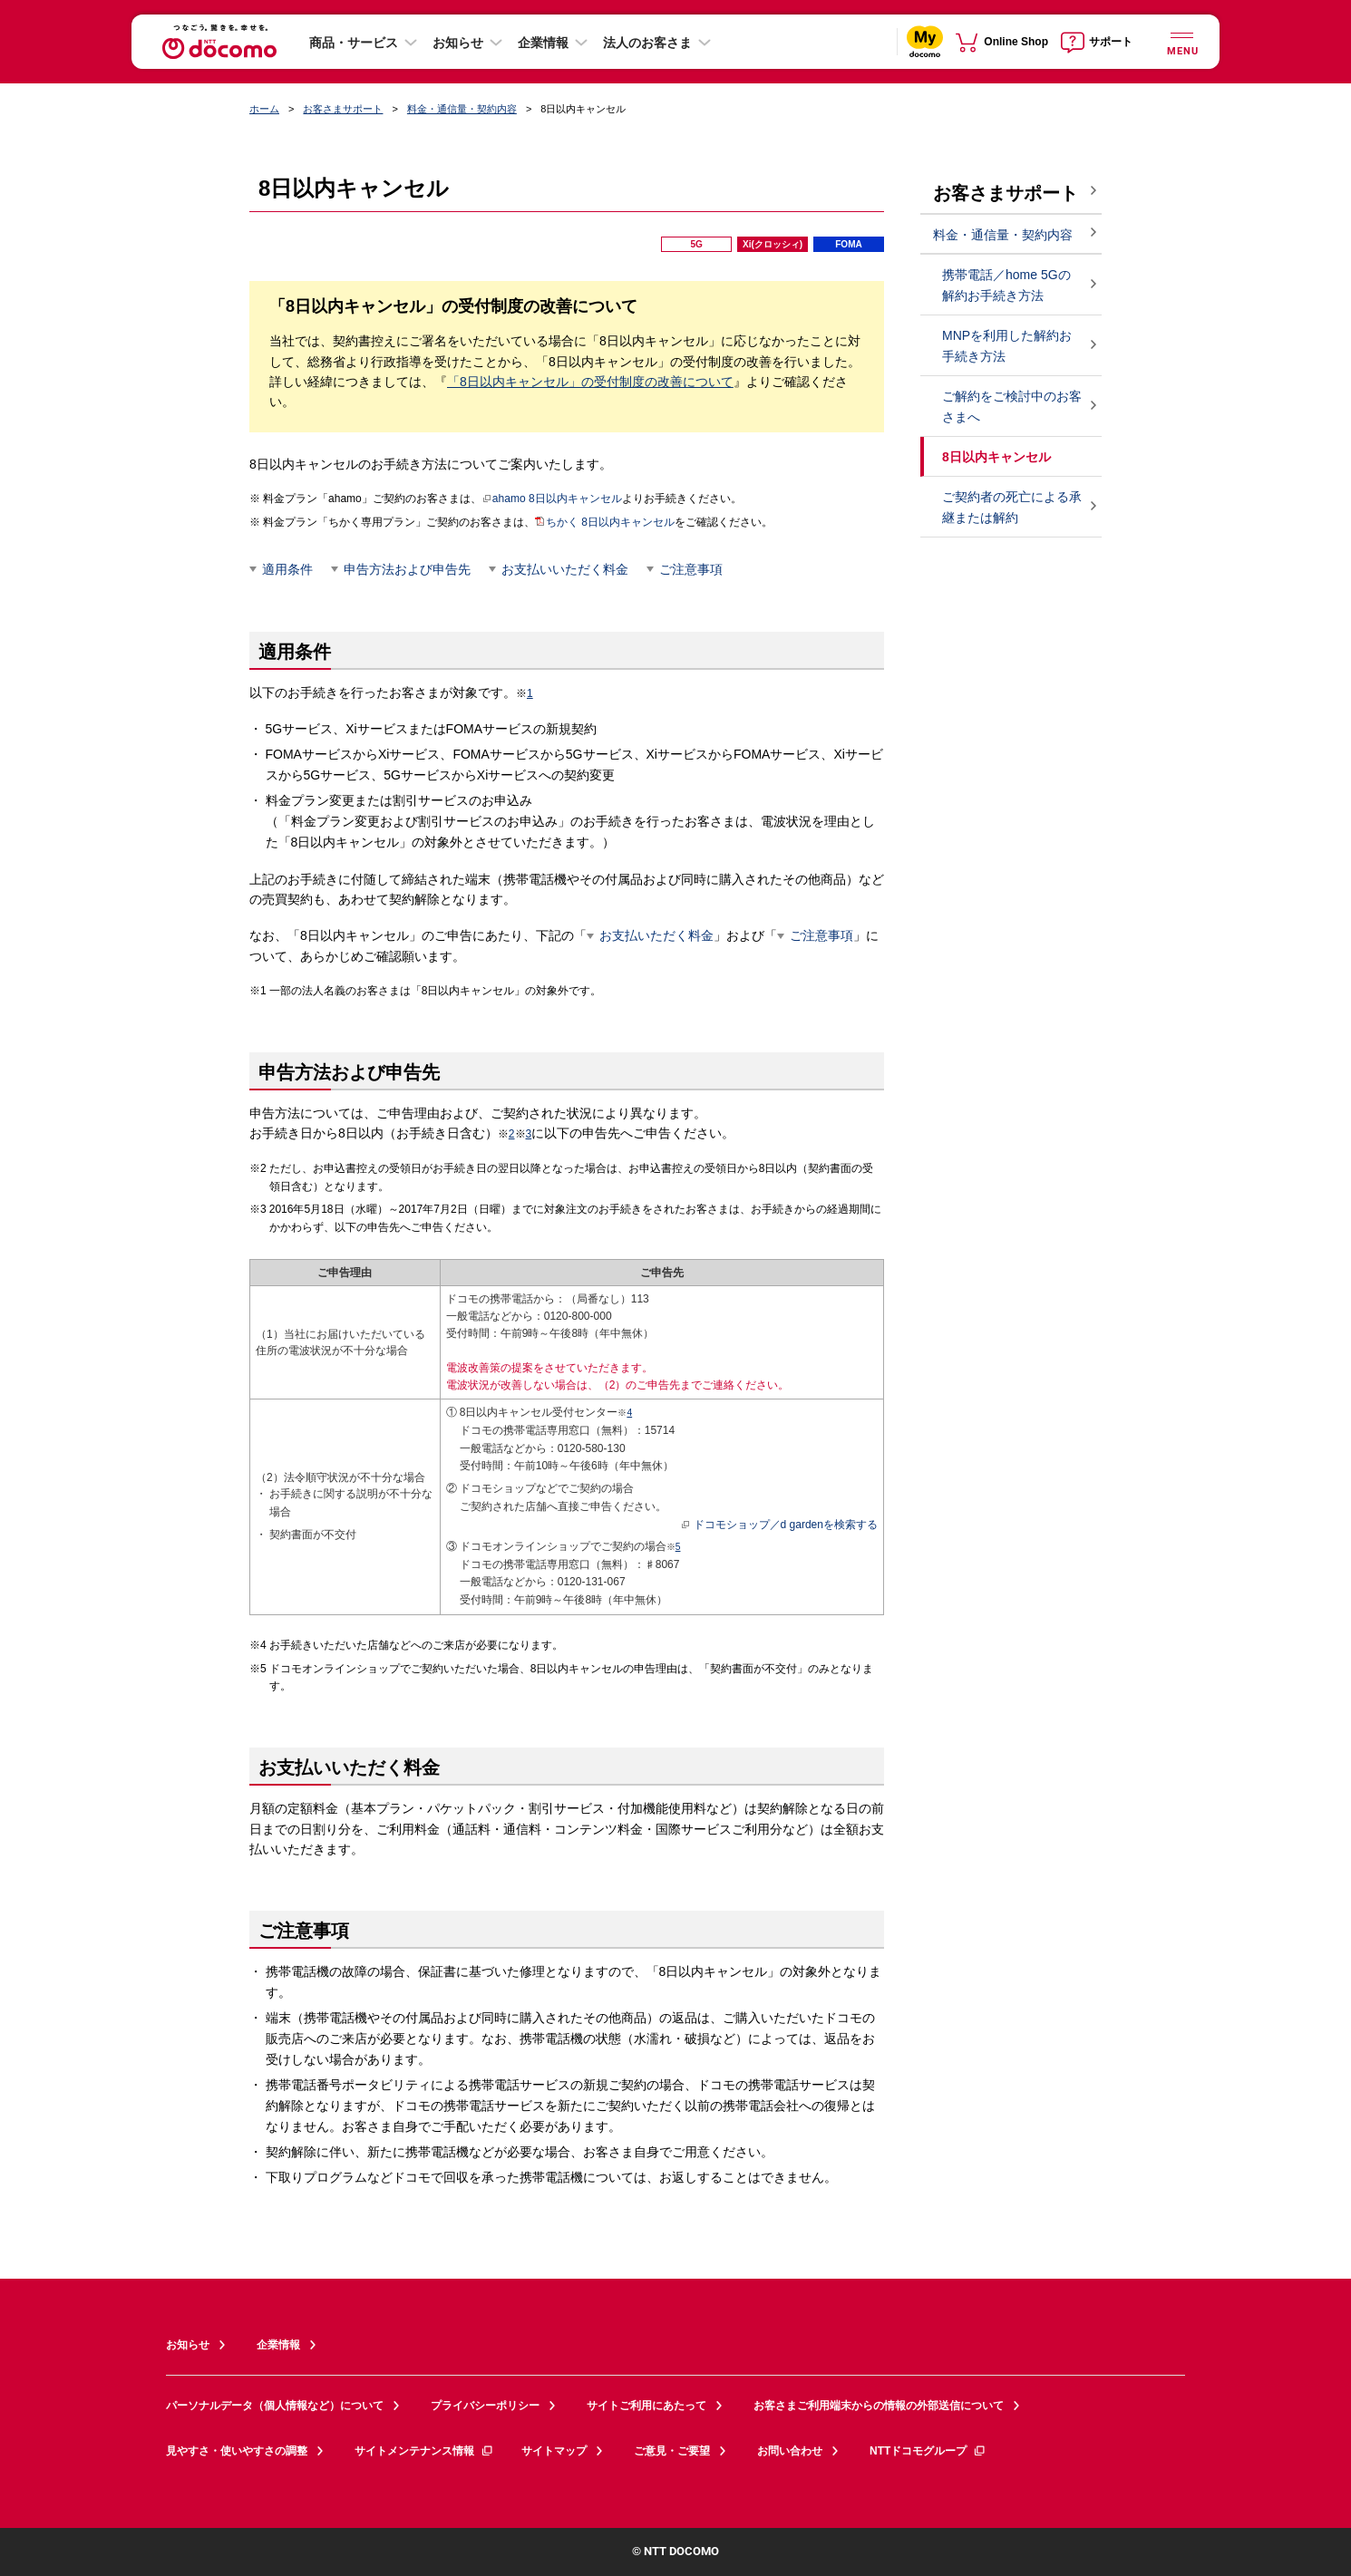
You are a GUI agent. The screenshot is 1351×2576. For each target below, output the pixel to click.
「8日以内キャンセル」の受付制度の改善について (590, 381)
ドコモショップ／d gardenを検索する (780, 1525)
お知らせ (458, 42)
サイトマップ (554, 2451)
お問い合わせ (789, 2451)
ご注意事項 (691, 569)
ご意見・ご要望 (672, 2451)
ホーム (264, 108)
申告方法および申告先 (407, 569)
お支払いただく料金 (656, 935)
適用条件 (287, 569)
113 (640, 1299)
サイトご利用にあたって (646, 2405)
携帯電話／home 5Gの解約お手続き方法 (1006, 285)
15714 (660, 1430)
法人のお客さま (647, 42)
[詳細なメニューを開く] (1181, 41)
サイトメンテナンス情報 (424, 2451)
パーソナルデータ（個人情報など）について (275, 2405)
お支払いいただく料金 (564, 569)
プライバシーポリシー (485, 2405)
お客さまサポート (343, 108)
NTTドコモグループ (928, 2451)
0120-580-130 (592, 1448)
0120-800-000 (578, 1316)
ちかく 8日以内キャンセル (605, 523)
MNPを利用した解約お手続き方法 (1007, 345)
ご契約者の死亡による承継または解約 (1012, 507)
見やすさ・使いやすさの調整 (236, 2451)
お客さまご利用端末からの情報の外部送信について (878, 2405)
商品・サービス (353, 42)
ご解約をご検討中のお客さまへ (1012, 406)
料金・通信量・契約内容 (462, 108)
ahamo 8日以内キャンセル (551, 498)
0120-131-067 (592, 1581)
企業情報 (543, 42)
